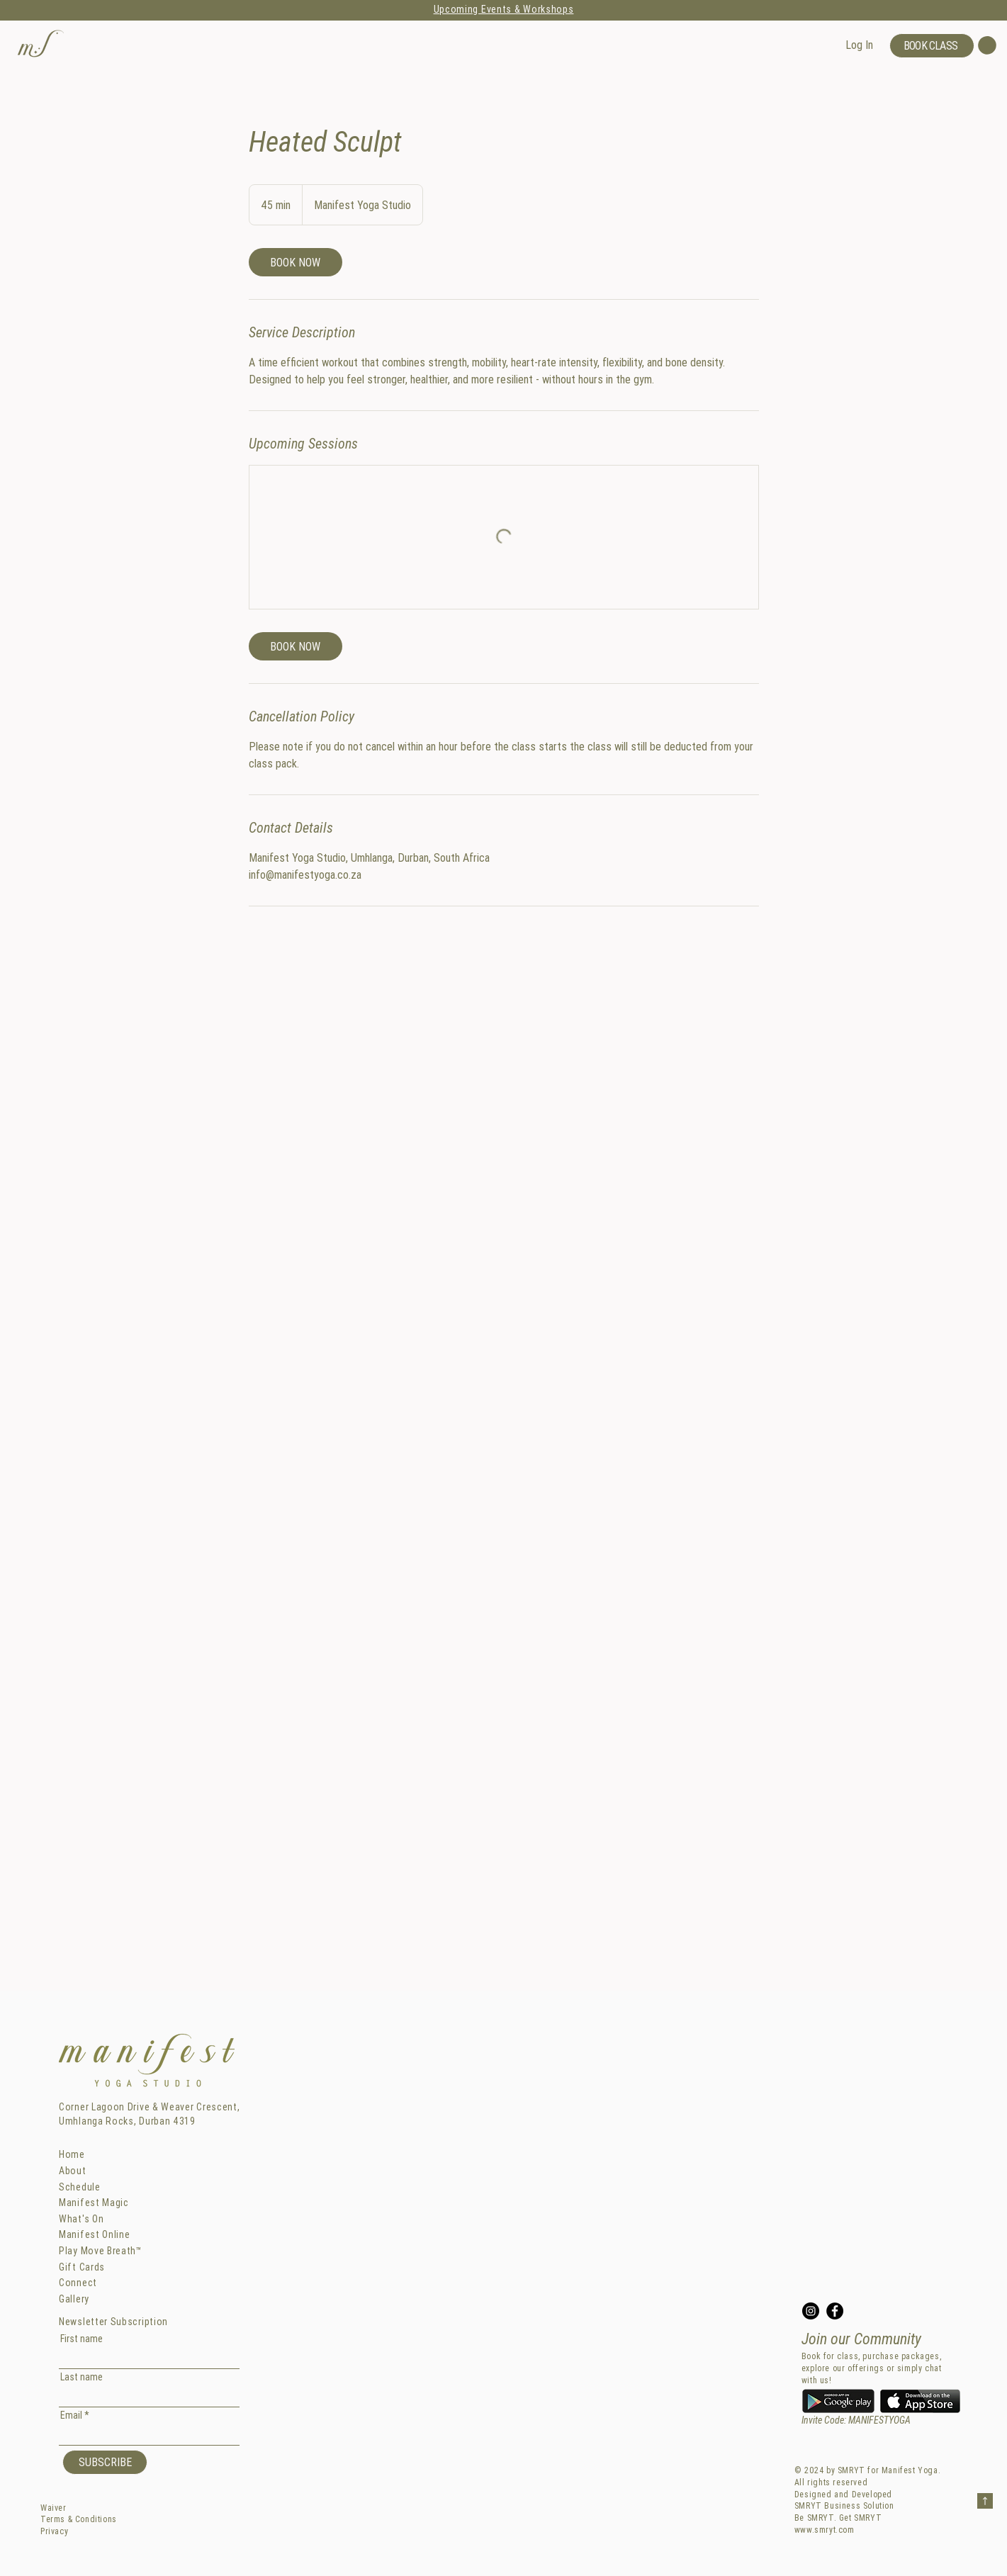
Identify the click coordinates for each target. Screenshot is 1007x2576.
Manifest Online (94, 2234)
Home (72, 2154)
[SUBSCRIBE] (104, 2462)
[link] (295, 262)
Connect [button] (78, 2282)
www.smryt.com (824, 2529)
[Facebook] (834, 2310)
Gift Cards (82, 2267)
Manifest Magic (94, 2202)
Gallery (74, 2299)
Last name (81, 2377)
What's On (81, 2218)
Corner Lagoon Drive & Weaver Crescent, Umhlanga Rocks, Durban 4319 (149, 2113)
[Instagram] (810, 2310)
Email (71, 2415)
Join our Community (861, 2339)
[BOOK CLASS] (931, 45)
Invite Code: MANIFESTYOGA (856, 2420)
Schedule (80, 2187)
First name (81, 2339)
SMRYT (851, 2470)
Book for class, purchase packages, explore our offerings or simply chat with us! (871, 2368)
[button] (41, 43)
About (72, 2170)
